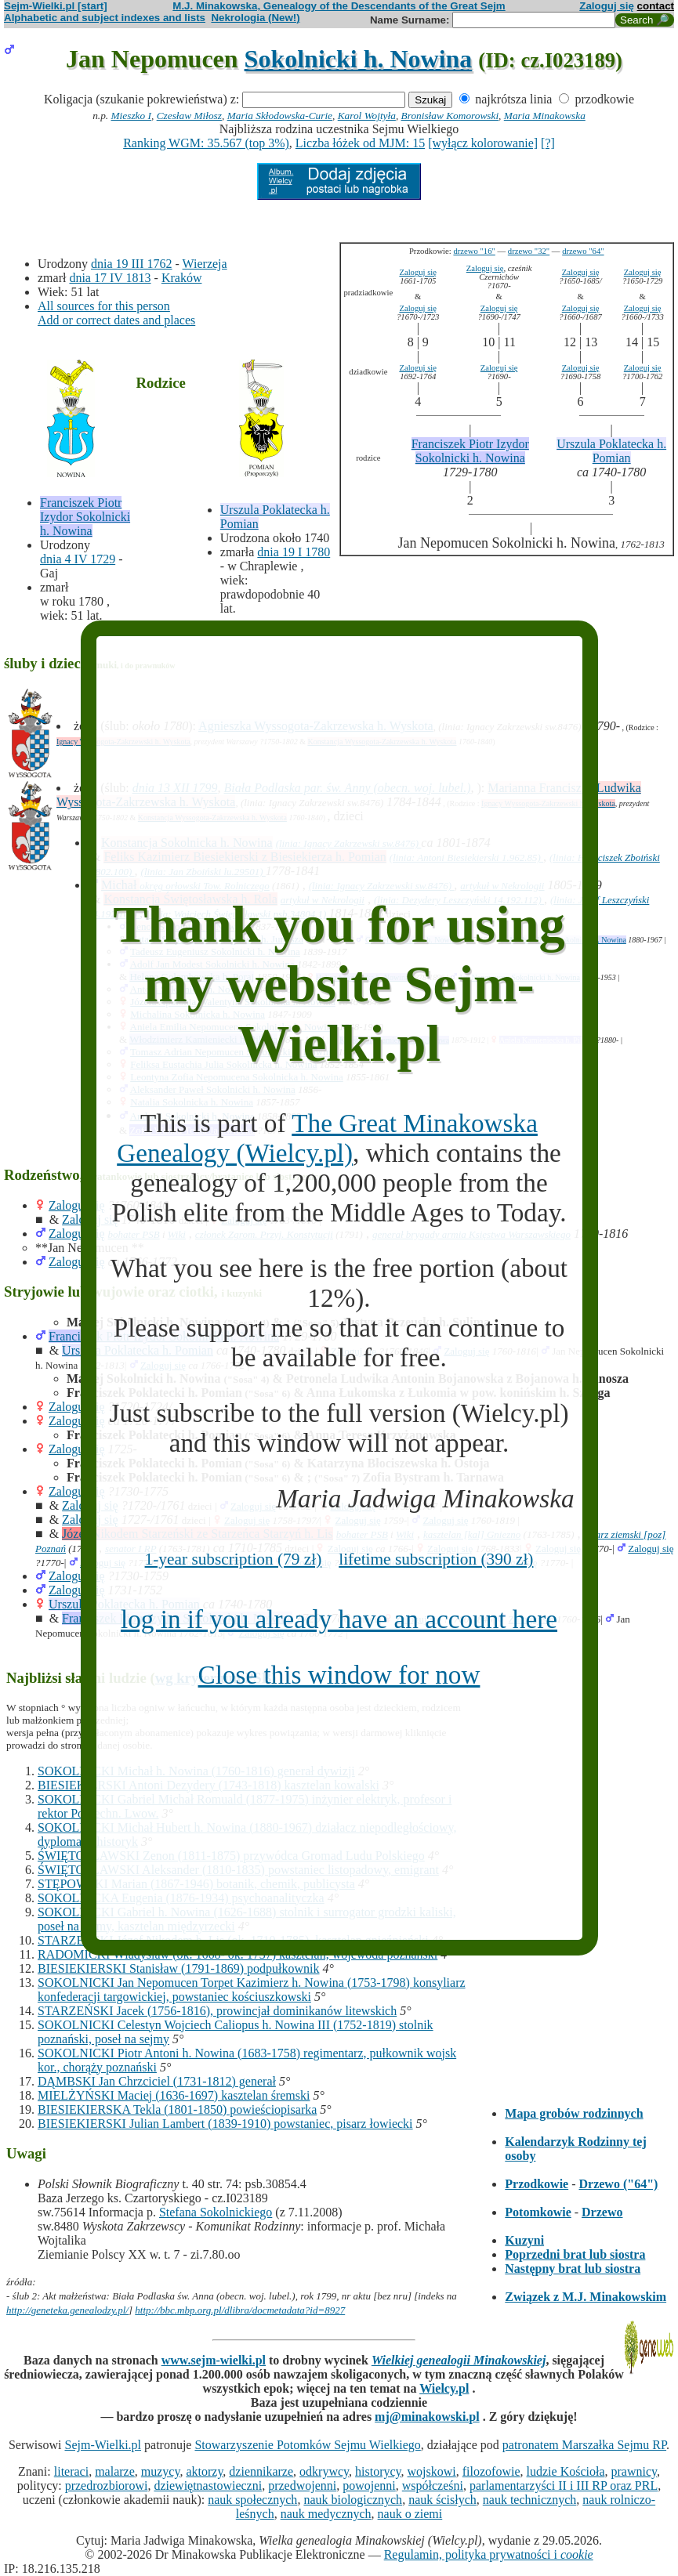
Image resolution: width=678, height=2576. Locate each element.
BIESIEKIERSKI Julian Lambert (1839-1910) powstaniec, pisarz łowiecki (225, 2123)
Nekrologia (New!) (255, 18)
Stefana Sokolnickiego (215, 2212)
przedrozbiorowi (106, 2485)
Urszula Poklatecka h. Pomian (611, 451)
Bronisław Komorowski (450, 115)
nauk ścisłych (442, 2499)
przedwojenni (302, 2485)
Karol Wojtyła (367, 115)
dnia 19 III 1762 (131, 263)
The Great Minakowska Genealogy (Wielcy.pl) (327, 1138)
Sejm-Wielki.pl (102, 2444)
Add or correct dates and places (116, 320)
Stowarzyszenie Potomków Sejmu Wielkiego (307, 2444)
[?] (548, 143)
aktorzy (204, 2471)
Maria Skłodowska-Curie (279, 115)
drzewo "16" (474, 251)
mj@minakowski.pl (427, 2416)
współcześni (432, 2485)
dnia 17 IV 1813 (109, 277)
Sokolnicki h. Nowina (359, 59)
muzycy (160, 2471)
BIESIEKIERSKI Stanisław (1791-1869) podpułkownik (179, 1968)
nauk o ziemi (410, 2513)
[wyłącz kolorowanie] (483, 143)
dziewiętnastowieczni (208, 2485)
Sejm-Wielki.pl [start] (55, 6)
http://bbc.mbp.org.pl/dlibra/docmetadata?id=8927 (240, 2310)
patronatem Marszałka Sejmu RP (584, 2444)
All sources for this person (104, 306)
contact (655, 6)
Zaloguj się (606, 6)
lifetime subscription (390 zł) (436, 1559)
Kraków (181, 277)
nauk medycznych (326, 2513)
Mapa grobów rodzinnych (574, 2113)
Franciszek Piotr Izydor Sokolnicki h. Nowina (85, 516)
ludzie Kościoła (566, 2471)
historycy (378, 2471)
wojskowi (432, 2471)
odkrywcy (324, 2471)
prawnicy (634, 2471)
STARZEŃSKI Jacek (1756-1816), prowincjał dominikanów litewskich (217, 2010)
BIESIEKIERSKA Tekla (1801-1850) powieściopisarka (177, 2109)
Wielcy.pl (444, 2388)
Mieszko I (131, 115)
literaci (71, 2471)
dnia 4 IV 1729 (77, 559)
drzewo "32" (528, 251)
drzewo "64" (583, 251)
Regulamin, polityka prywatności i (488, 2554)
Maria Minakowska (545, 115)
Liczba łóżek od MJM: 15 (360, 143)
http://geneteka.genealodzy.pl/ (67, 2310)
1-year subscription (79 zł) (233, 1559)
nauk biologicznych (352, 2499)
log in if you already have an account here (339, 1619)
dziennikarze (261, 2471)
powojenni (369, 2485)
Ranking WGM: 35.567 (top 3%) (206, 143)
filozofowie (491, 2471)
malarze (115, 2471)
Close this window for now (339, 1674)
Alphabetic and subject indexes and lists (104, 18)
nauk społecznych (252, 2499)
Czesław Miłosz (189, 115)
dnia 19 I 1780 (293, 552)
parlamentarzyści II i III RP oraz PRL (564, 2485)
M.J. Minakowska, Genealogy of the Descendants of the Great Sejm (338, 6)
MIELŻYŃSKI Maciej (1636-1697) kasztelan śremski (174, 2095)
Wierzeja (205, 263)
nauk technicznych (530, 2499)
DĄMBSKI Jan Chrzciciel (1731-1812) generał (157, 2081)
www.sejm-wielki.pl (213, 2360)
